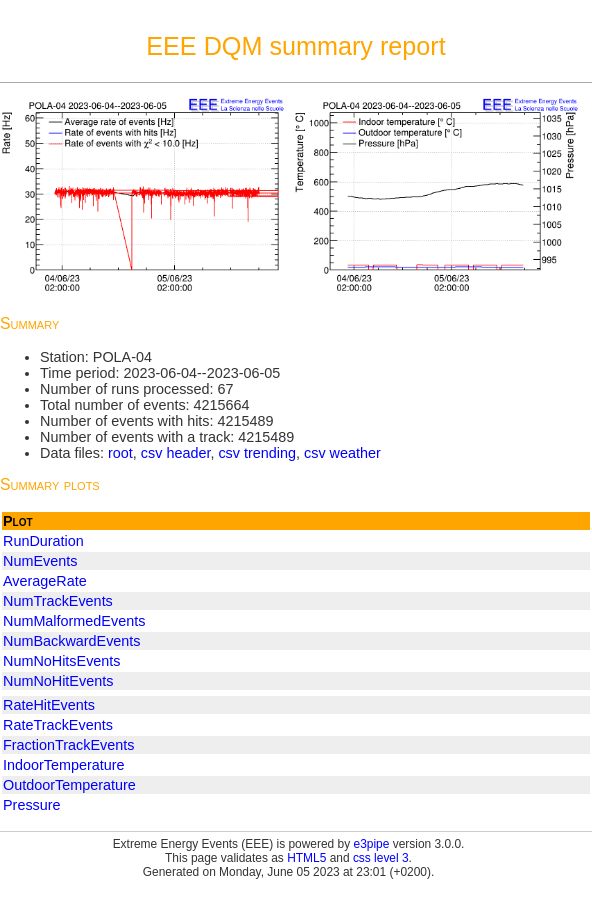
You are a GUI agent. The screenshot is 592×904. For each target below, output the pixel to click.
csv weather (342, 453)
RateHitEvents (49, 705)
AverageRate (45, 581)
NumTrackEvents (58, 601)
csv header (176, 453)
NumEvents (40, 561)
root (120, 453)
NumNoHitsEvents (62, 661)
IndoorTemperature (64, 765)
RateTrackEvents (58, 725)
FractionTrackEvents (68, 745)
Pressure (32, 805)
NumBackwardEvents (72, 641)
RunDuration (43, 541)
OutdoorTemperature (69, 785)
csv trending (257, 453)
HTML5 (306, 858)
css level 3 (381, 858)
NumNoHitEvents (58, 681)
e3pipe (372, 844)
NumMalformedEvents (74, 621)
